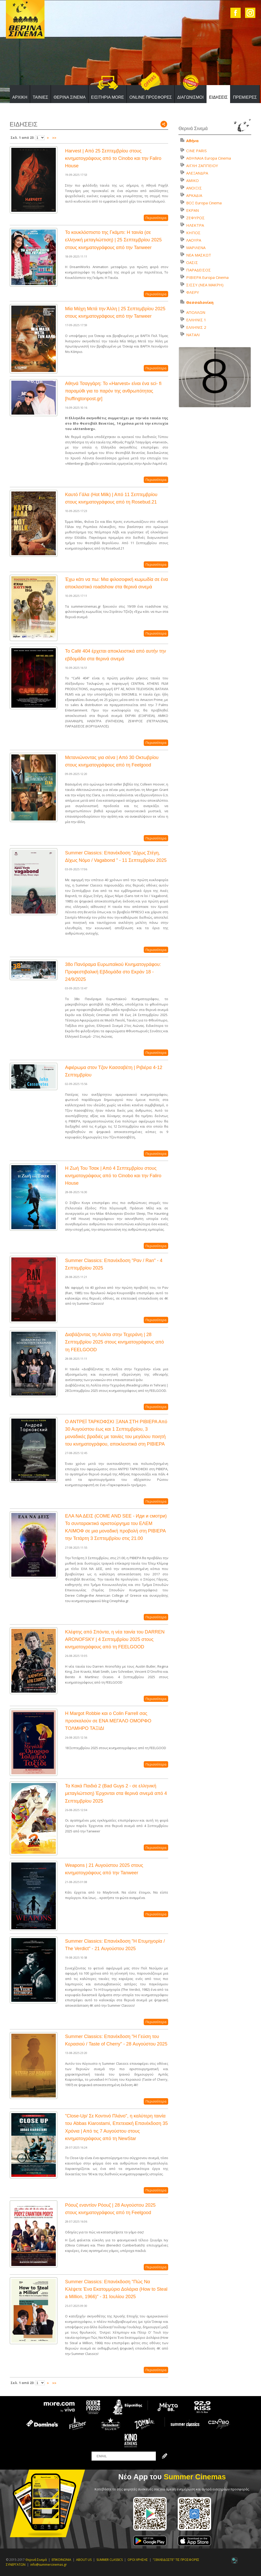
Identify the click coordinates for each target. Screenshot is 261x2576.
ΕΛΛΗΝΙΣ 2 (196, 327)
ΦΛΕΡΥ (192, 292)
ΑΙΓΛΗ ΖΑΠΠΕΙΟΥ (202, 165)
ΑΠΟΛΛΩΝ (195, 312)
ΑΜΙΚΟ (192, 180)
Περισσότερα (156, 217)
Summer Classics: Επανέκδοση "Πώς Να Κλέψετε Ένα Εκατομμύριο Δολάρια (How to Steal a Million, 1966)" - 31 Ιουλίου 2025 (116, 2289)
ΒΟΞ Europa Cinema (204, 202)
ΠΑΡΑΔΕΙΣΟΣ (198, 269)
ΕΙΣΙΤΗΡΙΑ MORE (107, 97)
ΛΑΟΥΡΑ (193, 240)
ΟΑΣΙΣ (192, 262)
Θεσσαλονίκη (199, 302)
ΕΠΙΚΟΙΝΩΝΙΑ (61, 2559)
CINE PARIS (196, 150)
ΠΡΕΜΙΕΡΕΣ (245, 97)
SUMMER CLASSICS (109, 2559)
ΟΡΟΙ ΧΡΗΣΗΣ (138, 2559)
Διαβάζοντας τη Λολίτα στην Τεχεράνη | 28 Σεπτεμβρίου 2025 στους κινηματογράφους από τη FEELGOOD (114, 1342)
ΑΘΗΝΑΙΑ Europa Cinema (208, 158)
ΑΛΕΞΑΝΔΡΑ (197, 173)
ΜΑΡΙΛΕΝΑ (195, 247)
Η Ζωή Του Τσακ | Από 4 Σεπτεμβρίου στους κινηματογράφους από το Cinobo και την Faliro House (113, 1176)
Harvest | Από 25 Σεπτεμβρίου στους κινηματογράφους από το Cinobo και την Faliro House (113, 158)
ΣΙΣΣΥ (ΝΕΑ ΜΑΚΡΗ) (204, 284)
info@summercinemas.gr (48, 2564)
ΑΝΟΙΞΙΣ (194, 187)
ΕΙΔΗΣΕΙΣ (218, 97)
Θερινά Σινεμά (36, 2559)
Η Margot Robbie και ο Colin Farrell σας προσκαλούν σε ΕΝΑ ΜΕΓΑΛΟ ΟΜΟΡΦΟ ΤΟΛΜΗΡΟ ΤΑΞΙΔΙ (108, 1721)
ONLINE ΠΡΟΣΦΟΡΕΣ (150, 97)
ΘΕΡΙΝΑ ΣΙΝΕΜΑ (69, 97)
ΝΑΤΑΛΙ (193, 334)
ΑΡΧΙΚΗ (20, 97)
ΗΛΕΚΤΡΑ (195, 225)
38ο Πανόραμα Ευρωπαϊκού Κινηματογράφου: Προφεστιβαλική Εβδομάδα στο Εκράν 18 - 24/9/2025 (113, 972)
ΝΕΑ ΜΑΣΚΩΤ (198, 255)
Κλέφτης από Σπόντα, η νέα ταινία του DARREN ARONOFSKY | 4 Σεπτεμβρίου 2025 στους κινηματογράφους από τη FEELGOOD (115, 1639)
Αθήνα (192, 140)
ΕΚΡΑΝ (192, 210)
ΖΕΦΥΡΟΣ (195, 217)
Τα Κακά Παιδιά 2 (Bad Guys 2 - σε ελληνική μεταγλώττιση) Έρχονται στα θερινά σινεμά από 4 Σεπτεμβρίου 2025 (116, 1793)
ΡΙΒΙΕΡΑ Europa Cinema (207, 277)
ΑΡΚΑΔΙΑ (194, 195)
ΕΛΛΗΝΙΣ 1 (196, 319)
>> (54, 137)
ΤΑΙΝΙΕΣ (40, 97)
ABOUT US (84, 2559)
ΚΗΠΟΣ (193, 232)
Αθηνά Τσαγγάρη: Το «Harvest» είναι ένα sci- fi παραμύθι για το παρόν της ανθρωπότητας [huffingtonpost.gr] (113, 391)
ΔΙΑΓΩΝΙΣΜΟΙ (190, 97)
